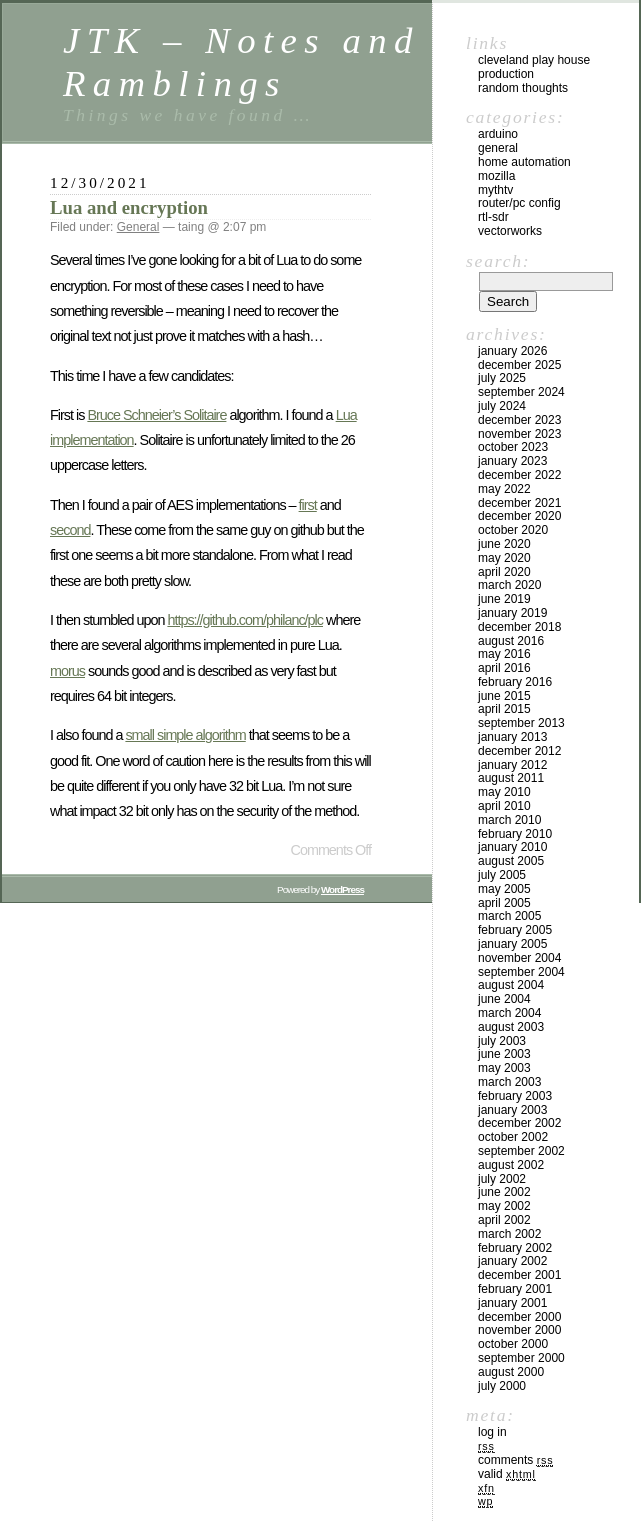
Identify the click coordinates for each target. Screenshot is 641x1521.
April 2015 (504, 709)
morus (67, 671)
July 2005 (502, 875)
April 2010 (504, 806)
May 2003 (504, 1068)
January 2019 (512, 613)
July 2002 (502, 1179)
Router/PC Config (519, 203)
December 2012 (519, 751)
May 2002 (504, 1206)
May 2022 (504, 489)
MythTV (495, 190)
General (138, 227)
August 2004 (511, 985)
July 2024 (502, 406)
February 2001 (515, 1289)
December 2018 (519, 627)
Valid (507, 1474)
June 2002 (504, 1192)
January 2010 (512, 847)
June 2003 (504, 1054)
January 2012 (512, 765)
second (70, 530)
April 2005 (504, 903)
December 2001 (519, 1275)
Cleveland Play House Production (534, 67)
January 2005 (512, 944)
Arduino (498, 134)
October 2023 (513, 447)
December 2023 (519, 420)
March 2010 (509, 820)
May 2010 (504, 792)
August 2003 (511, 1027)
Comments (515, 1460)
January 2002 (512, 1261)
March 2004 (509, 1013)
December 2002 (519, 1123)
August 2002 (511, 1165)
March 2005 (509, 916)
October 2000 (513, 1344)
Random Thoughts (523, 88)
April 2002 (504, 1220)
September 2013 (521, 723)
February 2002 (515, 1248)
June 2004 (504, 999)
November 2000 (519, 1330)
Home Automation (524, 162)
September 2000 (521, 1358)
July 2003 (502, 1041)
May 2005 (504, 889)
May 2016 (504, 654)
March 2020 (509, 585)
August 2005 (511, 861)
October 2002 (513, 1137)
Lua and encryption (129, 207)
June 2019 (504, 599)
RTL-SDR (493, 217)
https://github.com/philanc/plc (245, 620)
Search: (498, 261)
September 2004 (521, 972)
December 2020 (519, 516)
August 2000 (511, 1372)
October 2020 (513, 530)
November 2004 (519, 958)
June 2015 (504, 696)
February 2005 (515, 930)
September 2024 (521, 392)
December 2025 (519, 365)
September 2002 (521, 1151)
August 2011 (511, 778)
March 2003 (509, 1082)
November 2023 (519, 434)
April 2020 (504, 572)
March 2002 (509, 1234)
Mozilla (496, 176)
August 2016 (511, 641)
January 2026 (512, 351)
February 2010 (515, 834)
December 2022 (519, 475)
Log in (492, 1432)
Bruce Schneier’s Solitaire (156, 415)
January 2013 (512, 737)
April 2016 (504, 668)
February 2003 (515, 1096)
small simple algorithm (185, 735)
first (308, 505)
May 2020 (504, 558)
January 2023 (512, 461)
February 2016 (515, 682)
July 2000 (502, 1386)
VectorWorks (510, 231)
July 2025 (502, 378)
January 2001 (512, 1303)
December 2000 (519, 1317)
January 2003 (512, 1110)
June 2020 (504, 544)
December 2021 (519, 503)
